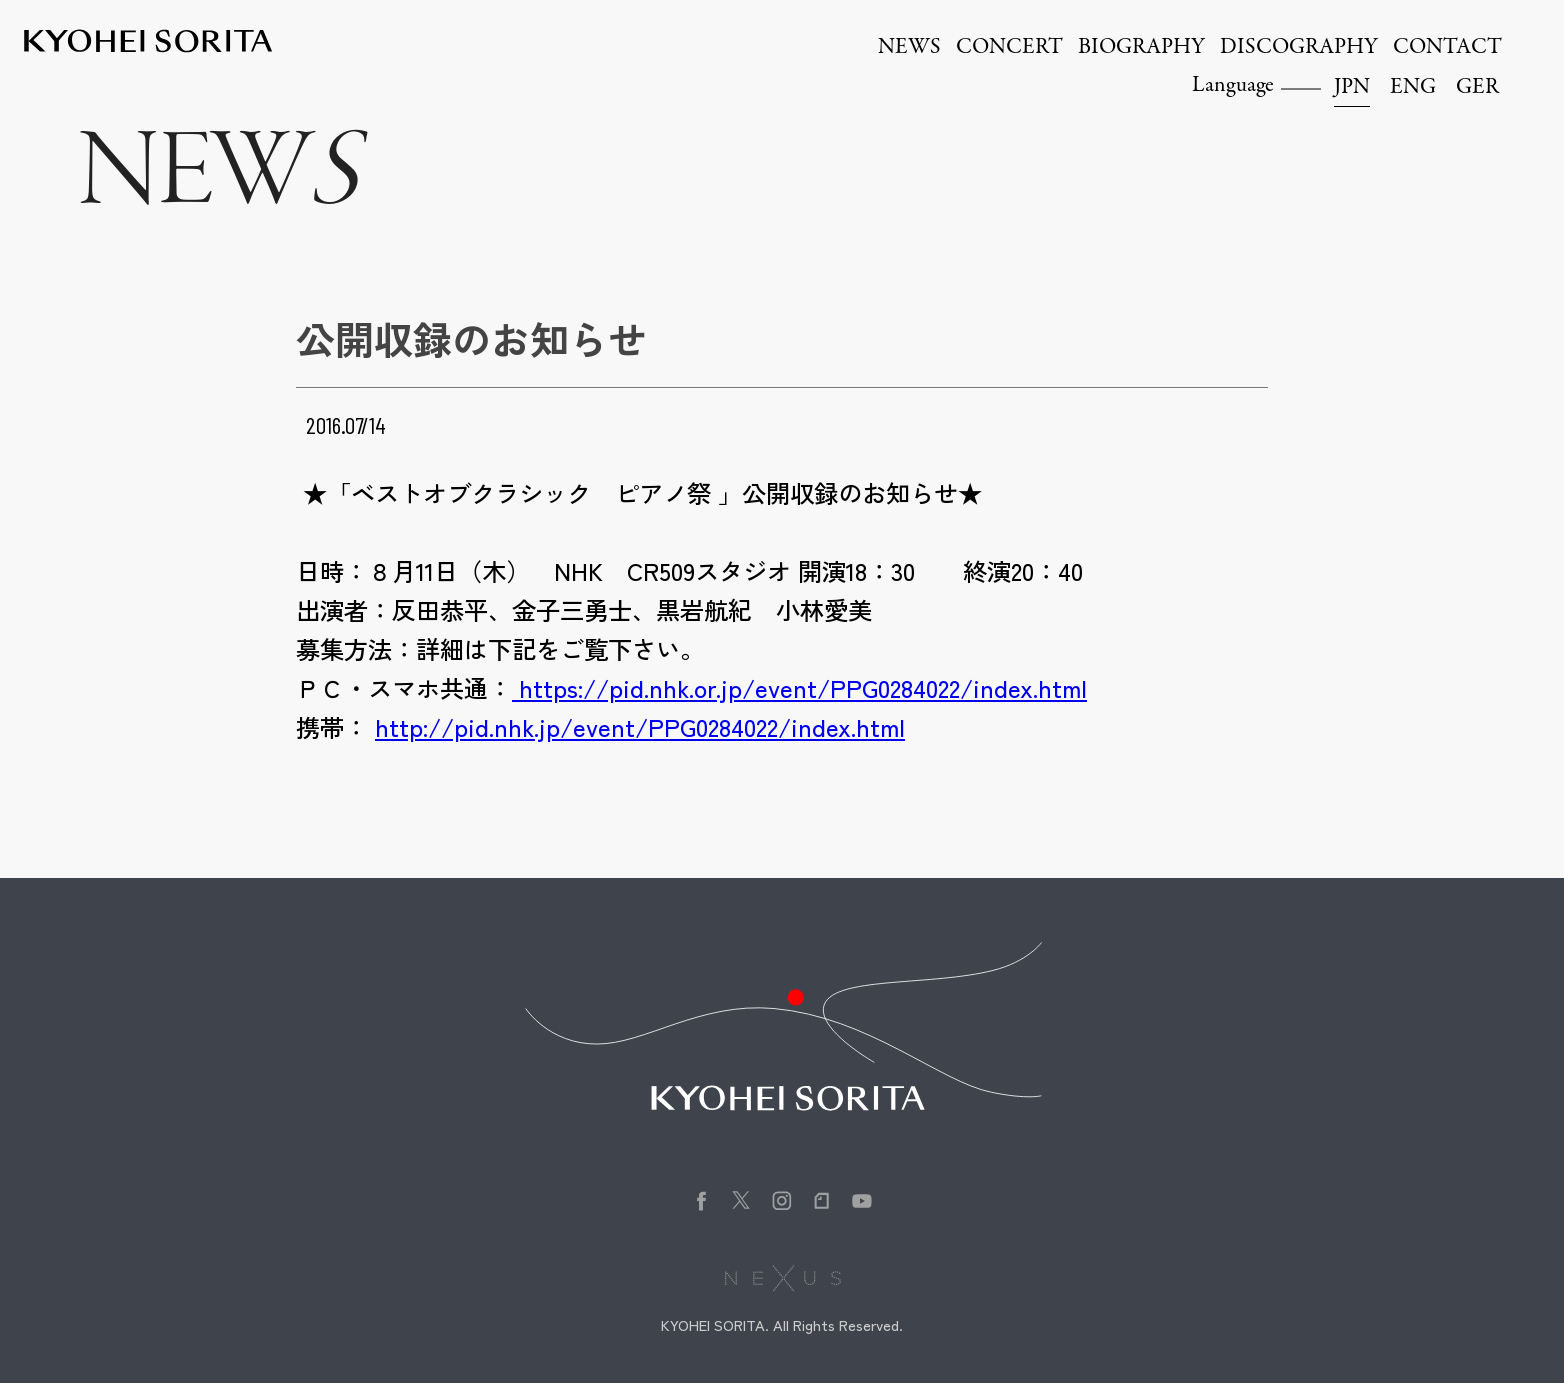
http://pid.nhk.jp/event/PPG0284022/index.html (640, 726)
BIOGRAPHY (1141, 48)
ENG (1413, 88)
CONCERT (1009, 48)
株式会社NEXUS (782, 1278)
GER (1477, 88)
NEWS (909, 48)
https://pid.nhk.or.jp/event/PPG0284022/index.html (799, 687)
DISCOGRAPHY (1299, 48)
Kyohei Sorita (148, 41)
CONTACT (1447, 48)
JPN (1352, 88)
